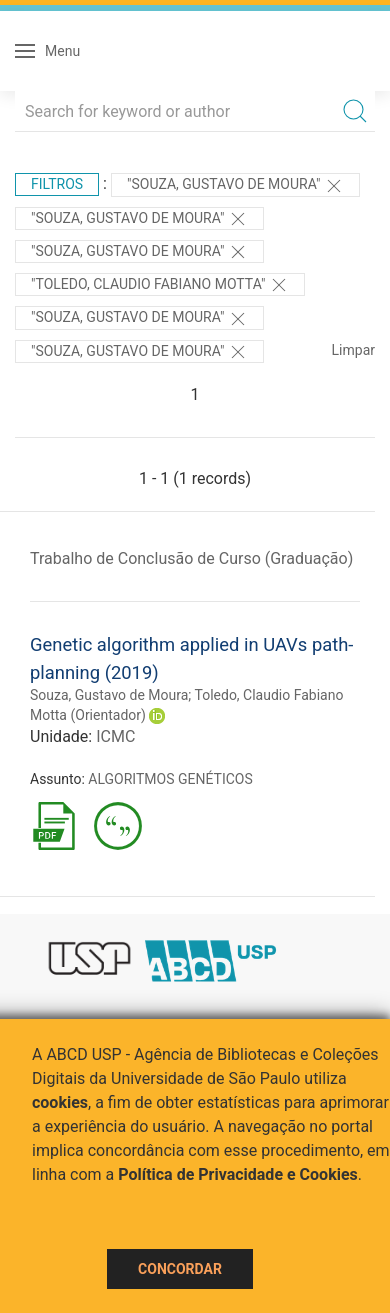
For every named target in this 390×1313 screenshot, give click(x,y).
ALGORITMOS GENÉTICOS (170, 779)
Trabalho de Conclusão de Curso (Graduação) (191, 558)
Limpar (353, 350)
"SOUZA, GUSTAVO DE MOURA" (139, 252)
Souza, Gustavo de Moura (109, 695)
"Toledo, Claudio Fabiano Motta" (160, 285)
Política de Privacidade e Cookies (238, 1174)
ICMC (115, 736)
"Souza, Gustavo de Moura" (235, 186)
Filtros (57, 184)
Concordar (180, 1269)
